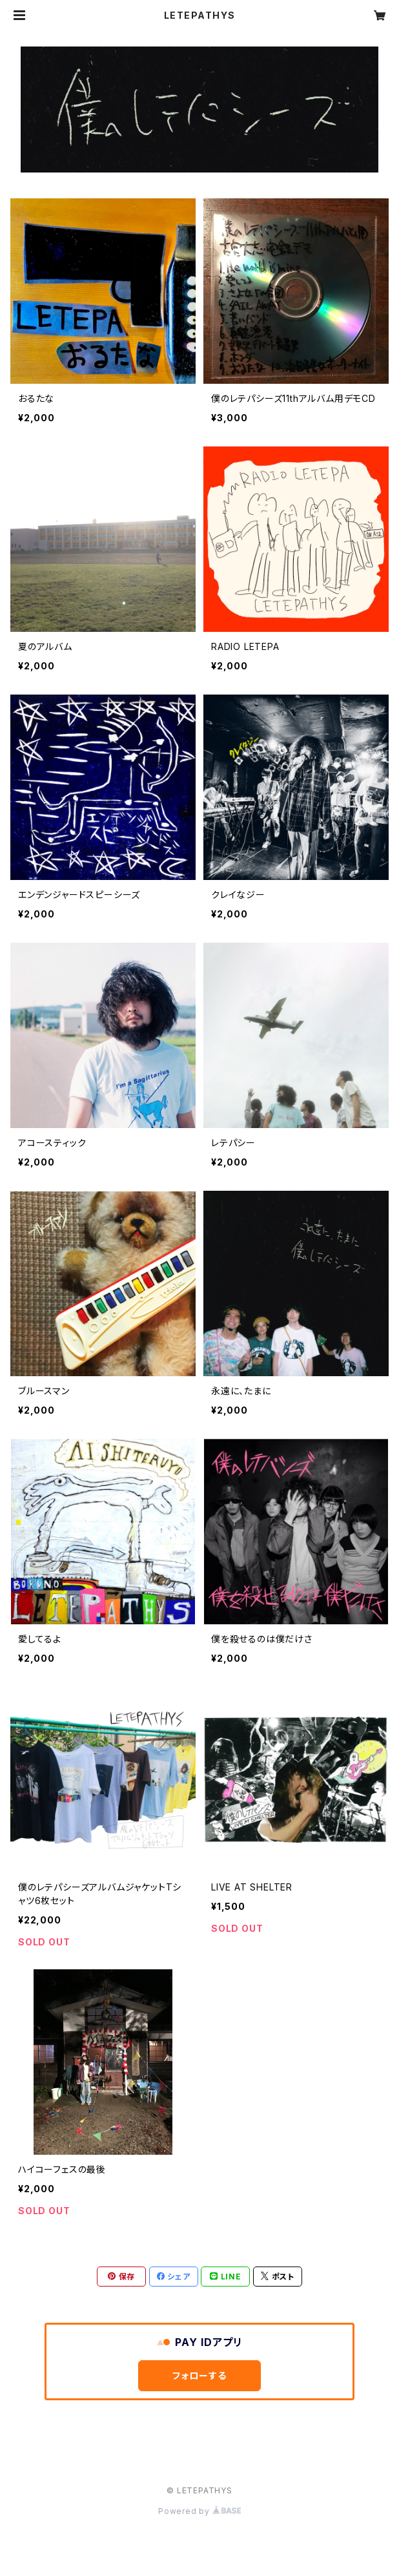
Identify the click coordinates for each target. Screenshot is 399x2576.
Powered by (199, 2511)
